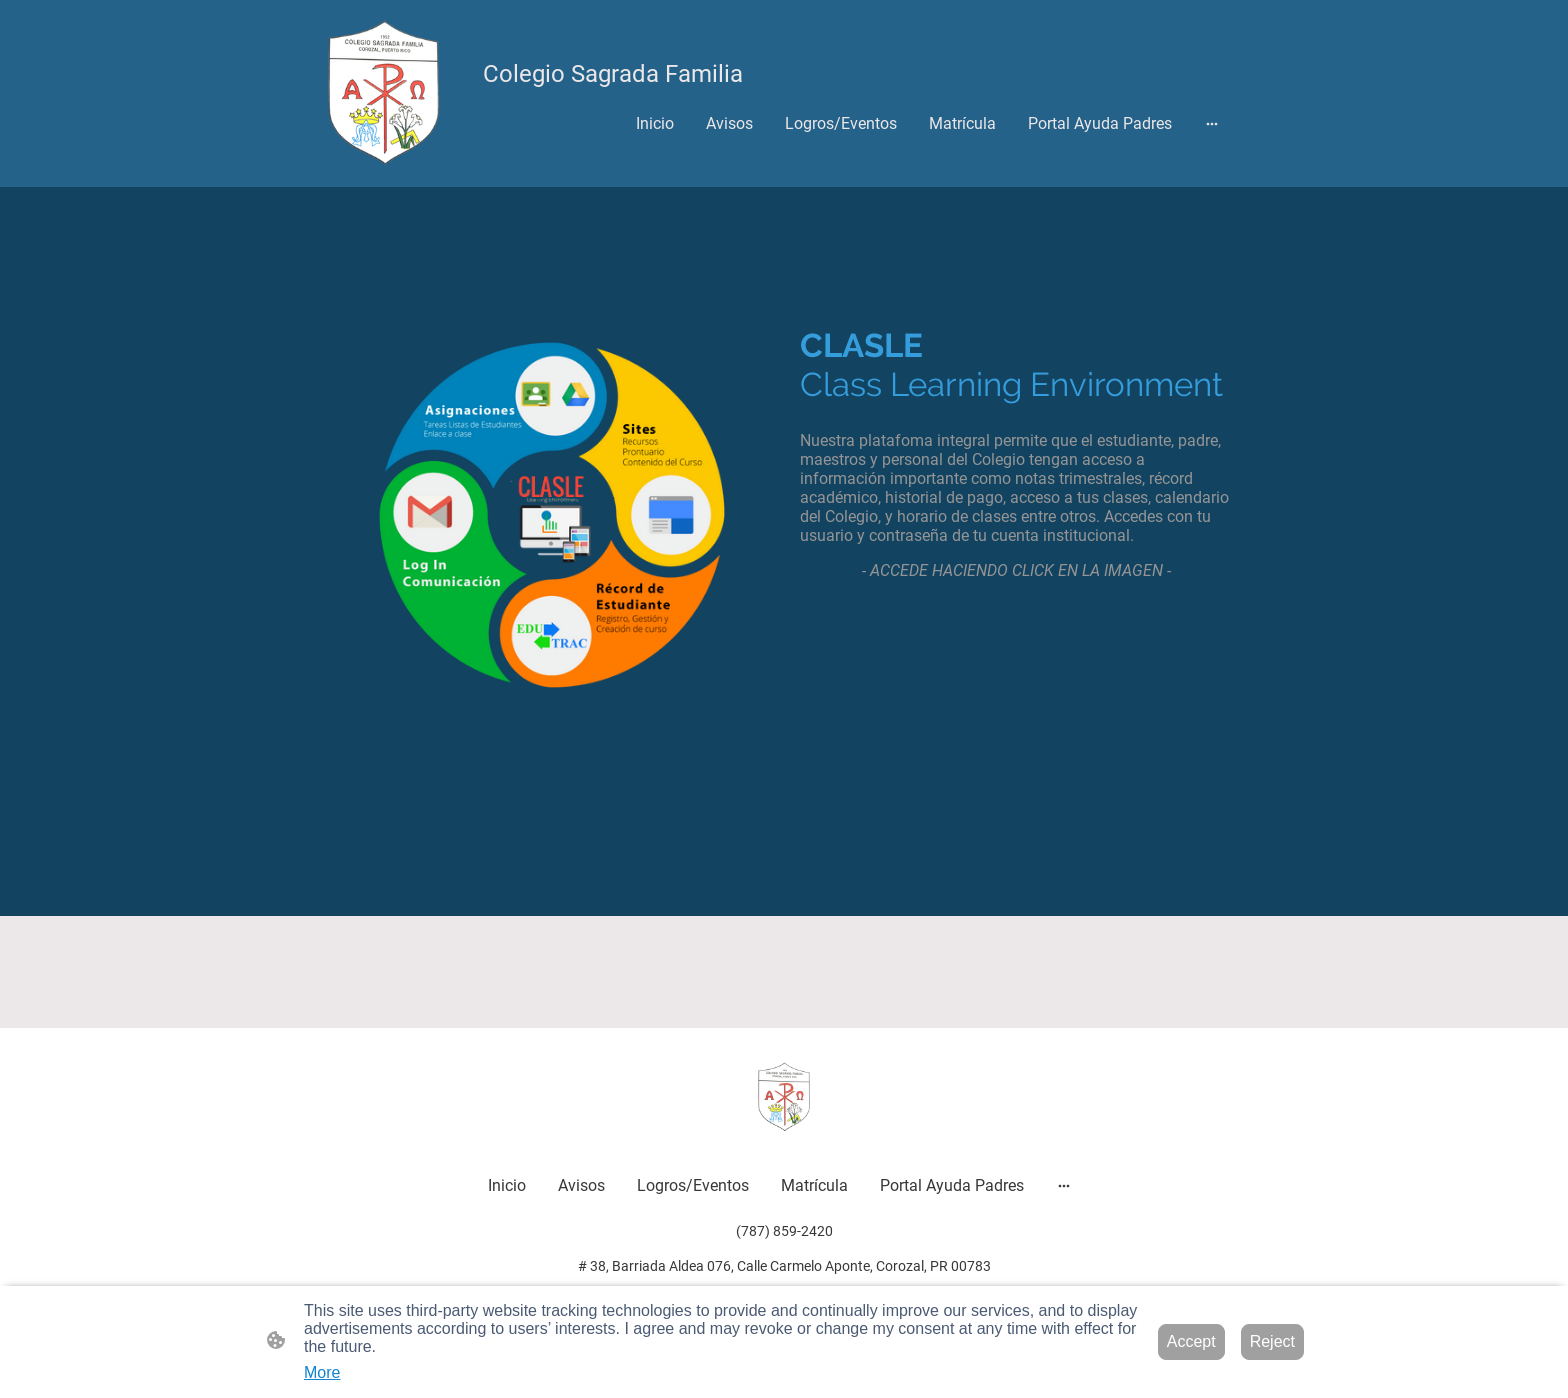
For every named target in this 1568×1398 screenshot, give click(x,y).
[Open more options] (1212, 123)
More (322, 1372)
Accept (1191, 1341)
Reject (1272, 1341)
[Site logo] (383, 93)
